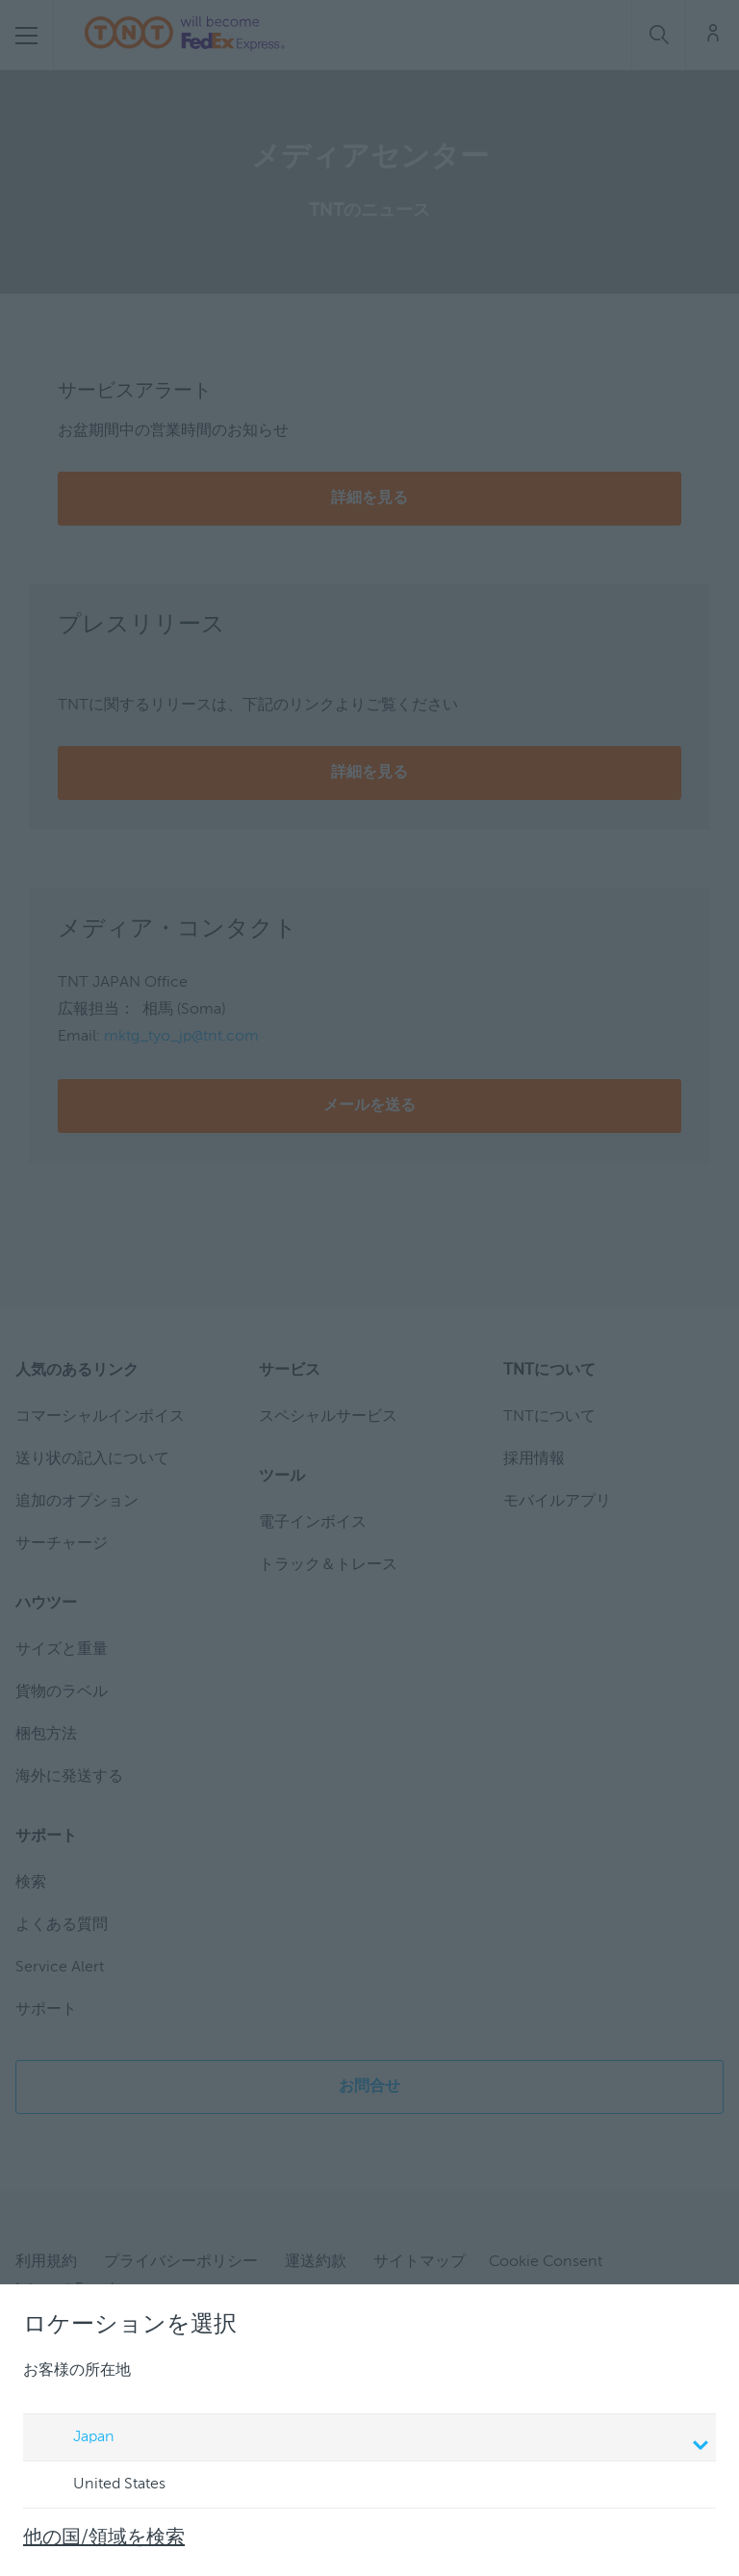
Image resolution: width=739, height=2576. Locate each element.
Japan (372, 2439)
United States (101, 2485)
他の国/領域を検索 (104, 2538)
